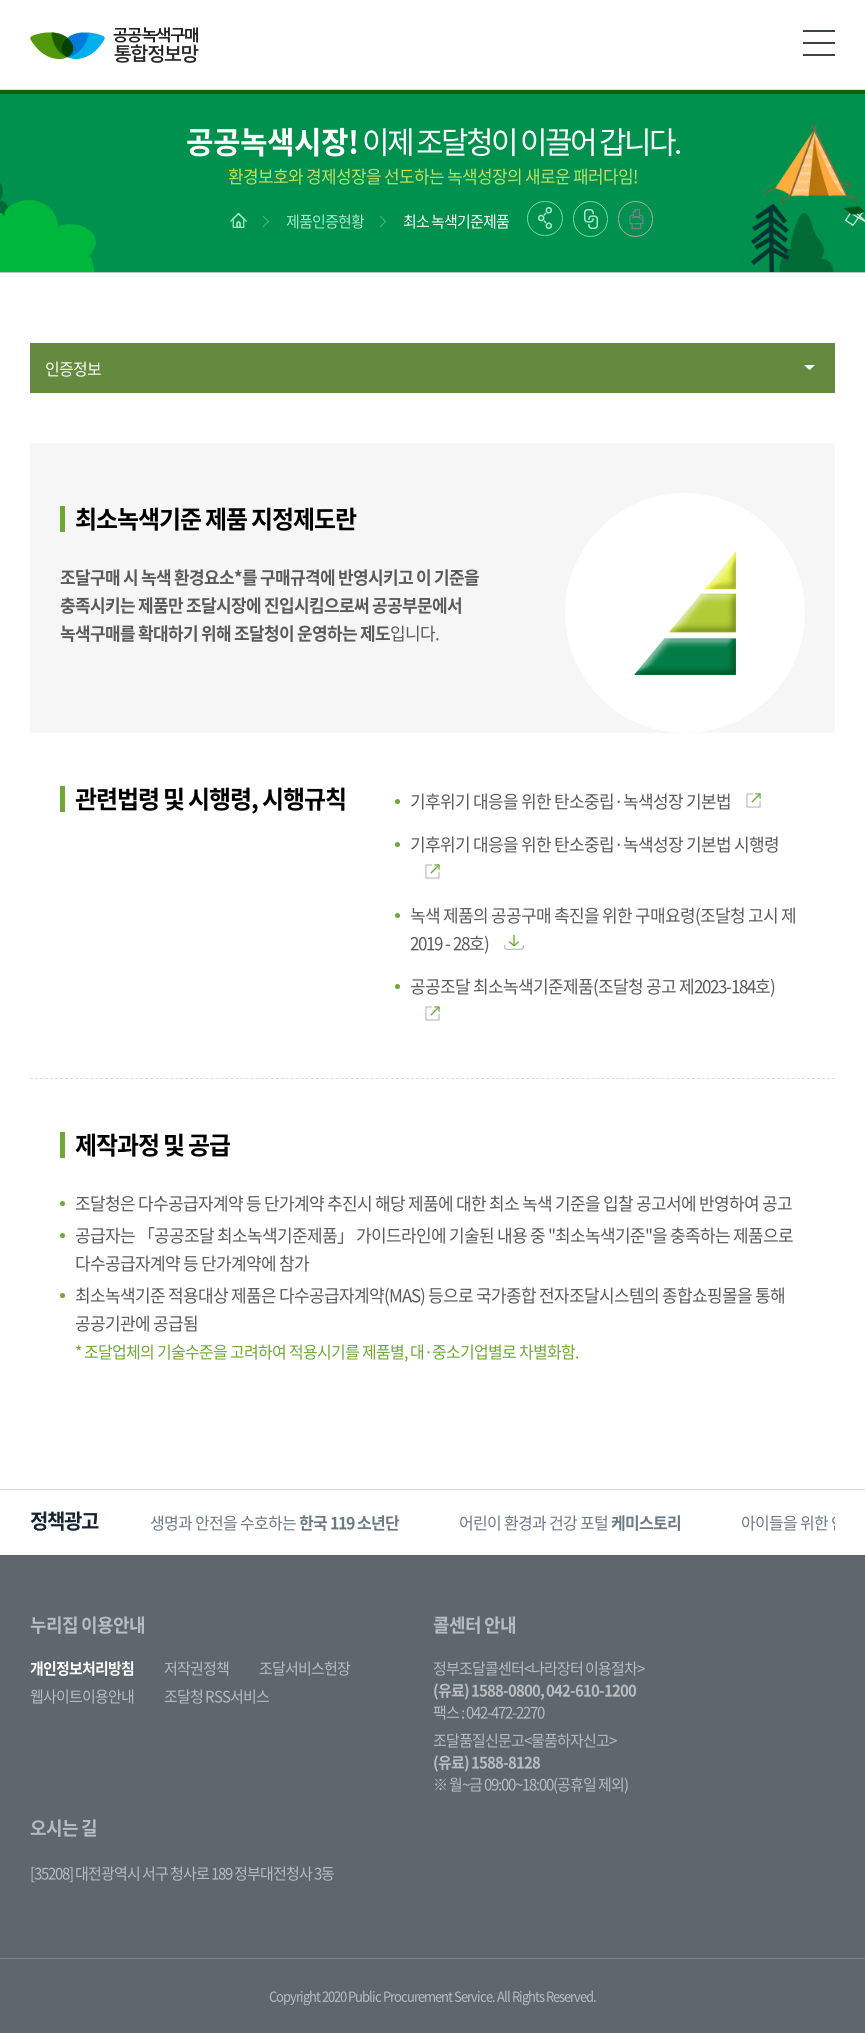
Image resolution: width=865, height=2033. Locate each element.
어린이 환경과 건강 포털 (570, 1522)
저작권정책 (196, 1668)
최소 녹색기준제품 (456, 221)
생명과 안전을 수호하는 (274, 1522)
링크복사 (590, 219)
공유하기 (545, 218)
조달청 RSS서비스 (216, 1696)
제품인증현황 (325, 221)
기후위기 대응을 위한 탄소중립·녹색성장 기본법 (585, 800)
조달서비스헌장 (304, 1668)
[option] (274, 1522)
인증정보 (73, 368)
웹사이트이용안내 (82, 1696)
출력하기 (635, 219)
